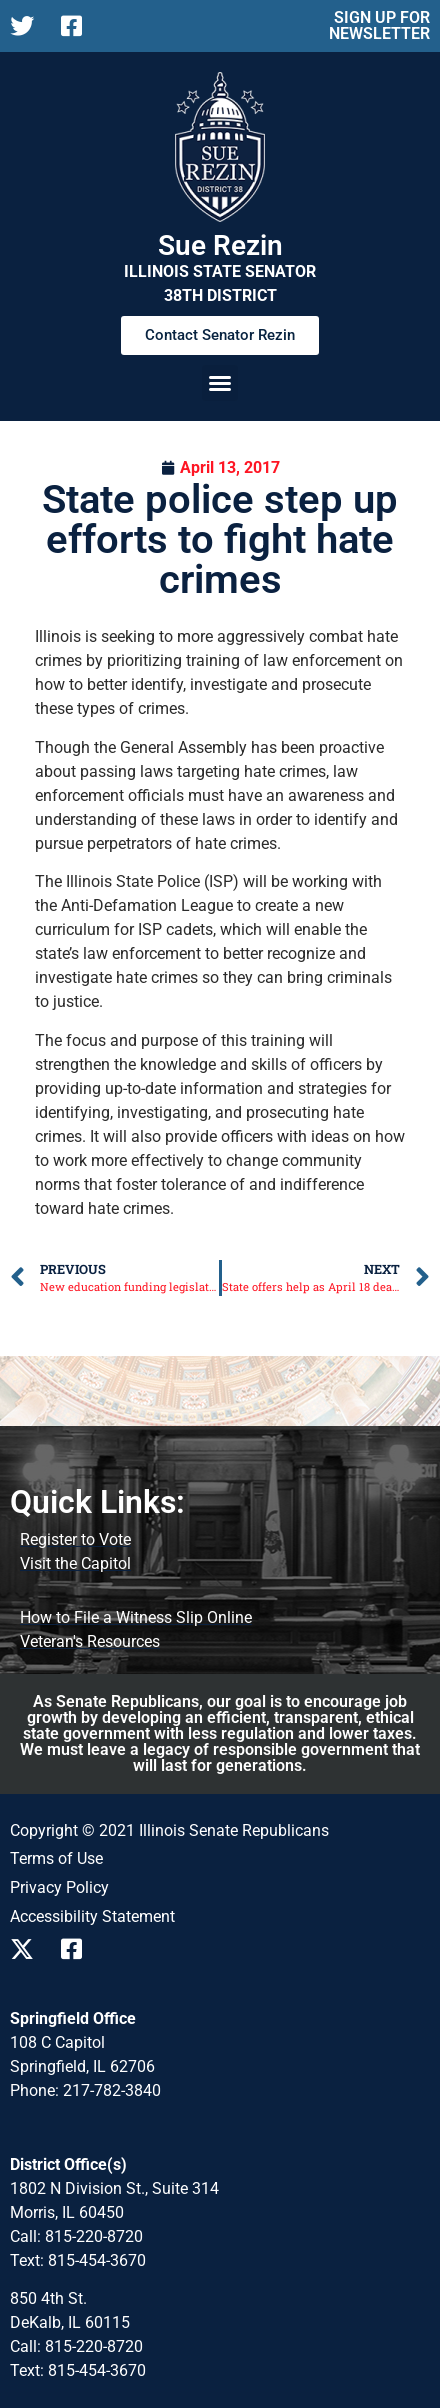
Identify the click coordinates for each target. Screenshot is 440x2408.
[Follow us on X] (27, 26)
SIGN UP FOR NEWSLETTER (379, 25)
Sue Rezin (220, 245)
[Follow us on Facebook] (78, 26)
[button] (220, 383)
